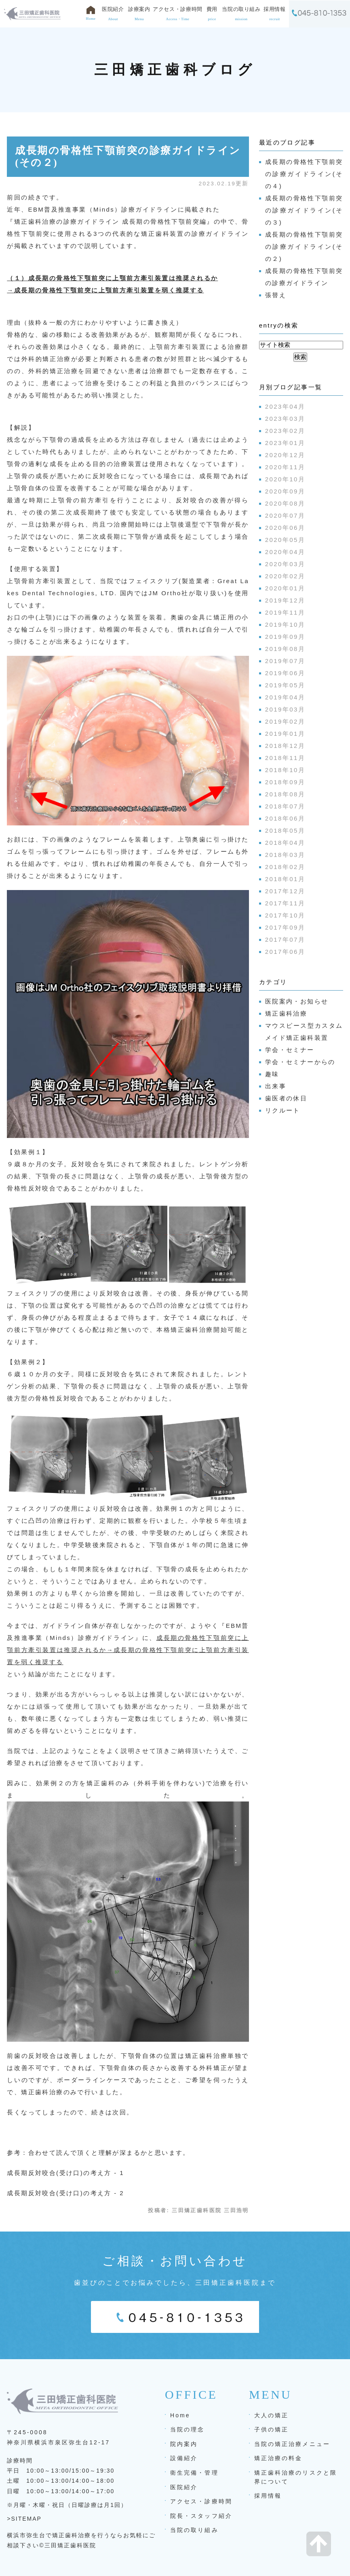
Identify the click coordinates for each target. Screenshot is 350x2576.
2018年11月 (285, 757)
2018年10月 (285, 769)
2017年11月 (285, 903)
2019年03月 (285, 709)
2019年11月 (285, 612)
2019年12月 (285, 600)
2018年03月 (285, 854)
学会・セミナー (289, 1049)
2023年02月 (285, 430)
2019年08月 (285, 648)
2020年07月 (285, 515)
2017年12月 (285, 891)
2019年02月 (285, 721)
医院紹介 (184, 2487)
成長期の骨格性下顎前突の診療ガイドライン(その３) (304, 210)
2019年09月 (285, 636)
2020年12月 (285, 454)
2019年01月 (285, 733)
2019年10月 (285, 624)
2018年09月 (285, 782)
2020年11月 (285, 467)
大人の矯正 (271, 2415)
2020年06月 (285, 527)
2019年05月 (285, 685)
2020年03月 (285, 564)
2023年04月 (285, 406)
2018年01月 (285, 878)
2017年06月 (285, 951)
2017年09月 (285, 927)
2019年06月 (285, 673)
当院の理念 (187, 2429)
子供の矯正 (271, 2429)
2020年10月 (285, 479)
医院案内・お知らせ (297, 1001)
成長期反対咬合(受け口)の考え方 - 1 (65, 2172)
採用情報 (268, 2495)
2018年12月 (285, 745)
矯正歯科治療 (286, 1013)
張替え (275, 295)
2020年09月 (285, 491)
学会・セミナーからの (300, 1061)
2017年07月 (285, 939)
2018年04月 (285, 842)
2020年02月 (285, 576)
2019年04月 (285, 697)
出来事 (275, 1086)
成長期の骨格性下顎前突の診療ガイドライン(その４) (304, 173)
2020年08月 (285, 503)
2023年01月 (285, 442)
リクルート (282, 1110)
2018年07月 (285, 806)
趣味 (272, 1074)
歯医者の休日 (286, 1098)
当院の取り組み (194, 2530)
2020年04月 (285, 551)
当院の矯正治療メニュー (292, 2444)
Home (180, 2415)
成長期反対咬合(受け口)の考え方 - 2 (65, 2193)
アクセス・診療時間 (201, 2501)
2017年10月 (285, 915)
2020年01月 (285, 588)
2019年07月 (285, 660)
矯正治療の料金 (278, 2458)
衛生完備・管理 (194, 2472)
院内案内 (184, 2444)
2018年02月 (285, 866)
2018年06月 (285, 818)
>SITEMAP (24, 2518)
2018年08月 (285, 794)
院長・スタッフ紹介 (201, 2516)
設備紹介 (184, 2458)
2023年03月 (285, 418)
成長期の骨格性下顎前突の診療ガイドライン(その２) (304, 246)
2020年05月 (285, 539)
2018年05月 (285, 830)
